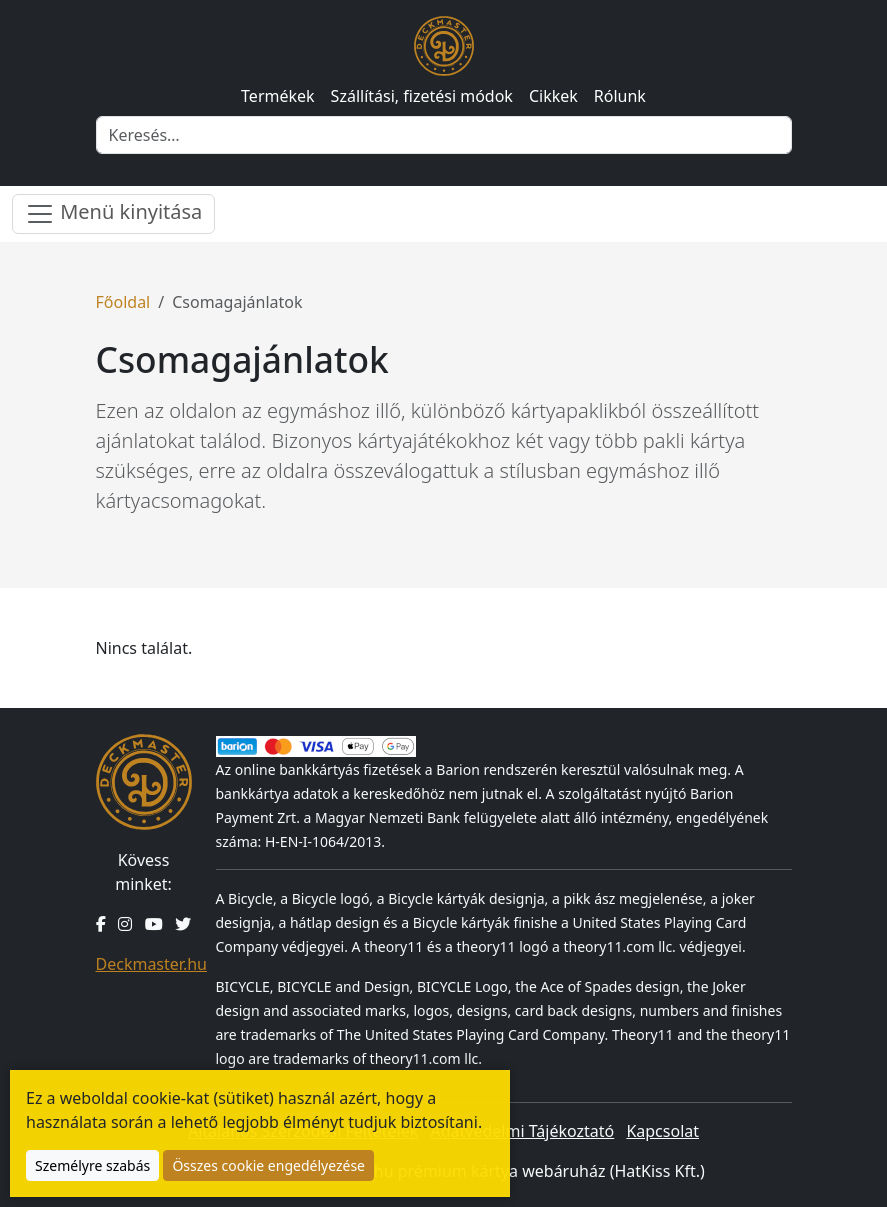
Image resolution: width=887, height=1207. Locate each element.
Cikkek (553, 96)
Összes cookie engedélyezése (268, 1165)
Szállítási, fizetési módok (422, 96)
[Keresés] (444, 135)
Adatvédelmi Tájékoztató (522, 1131)
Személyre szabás (92, 1165)
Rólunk (620, 96)
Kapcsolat (662, 1131)
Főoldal (123, 302)
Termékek (278, 96)
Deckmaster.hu (151, 964)
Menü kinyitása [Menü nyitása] (113, 213)
